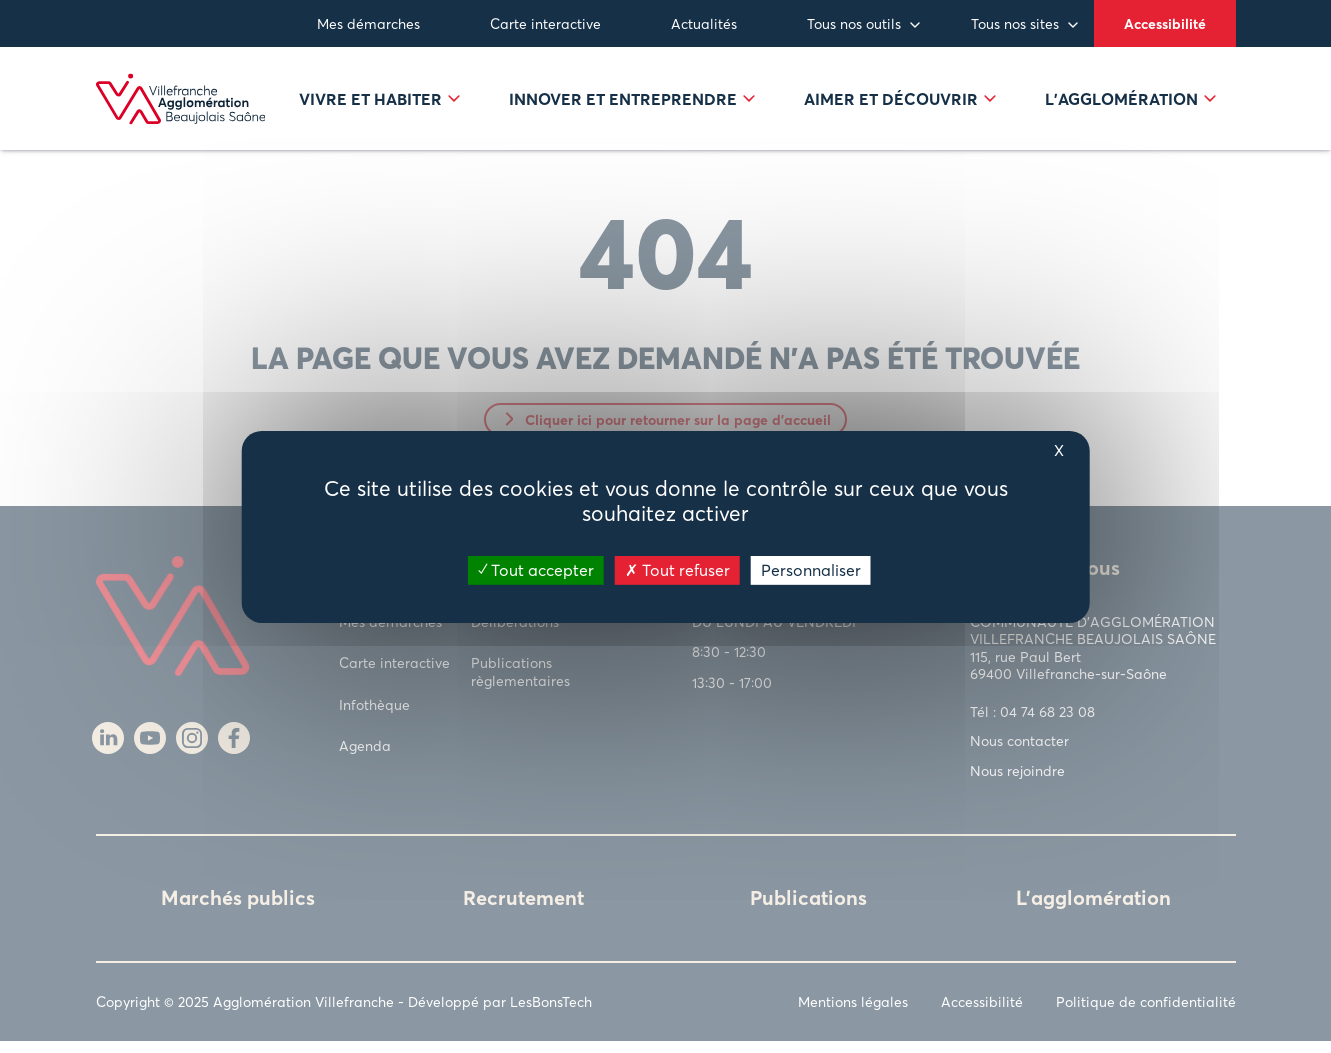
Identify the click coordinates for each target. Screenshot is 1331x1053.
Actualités (704, 23)
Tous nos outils (854, 23)
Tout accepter (536, 569)
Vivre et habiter (379, 105)
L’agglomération (1130, 105)
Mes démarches (368, 23)
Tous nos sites (1015, 23)
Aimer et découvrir (900, 105)
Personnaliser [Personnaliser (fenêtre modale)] (811, 569)
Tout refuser (677, 569)
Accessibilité (1165, 23)
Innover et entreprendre (632, 105)
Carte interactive (545, 23)
